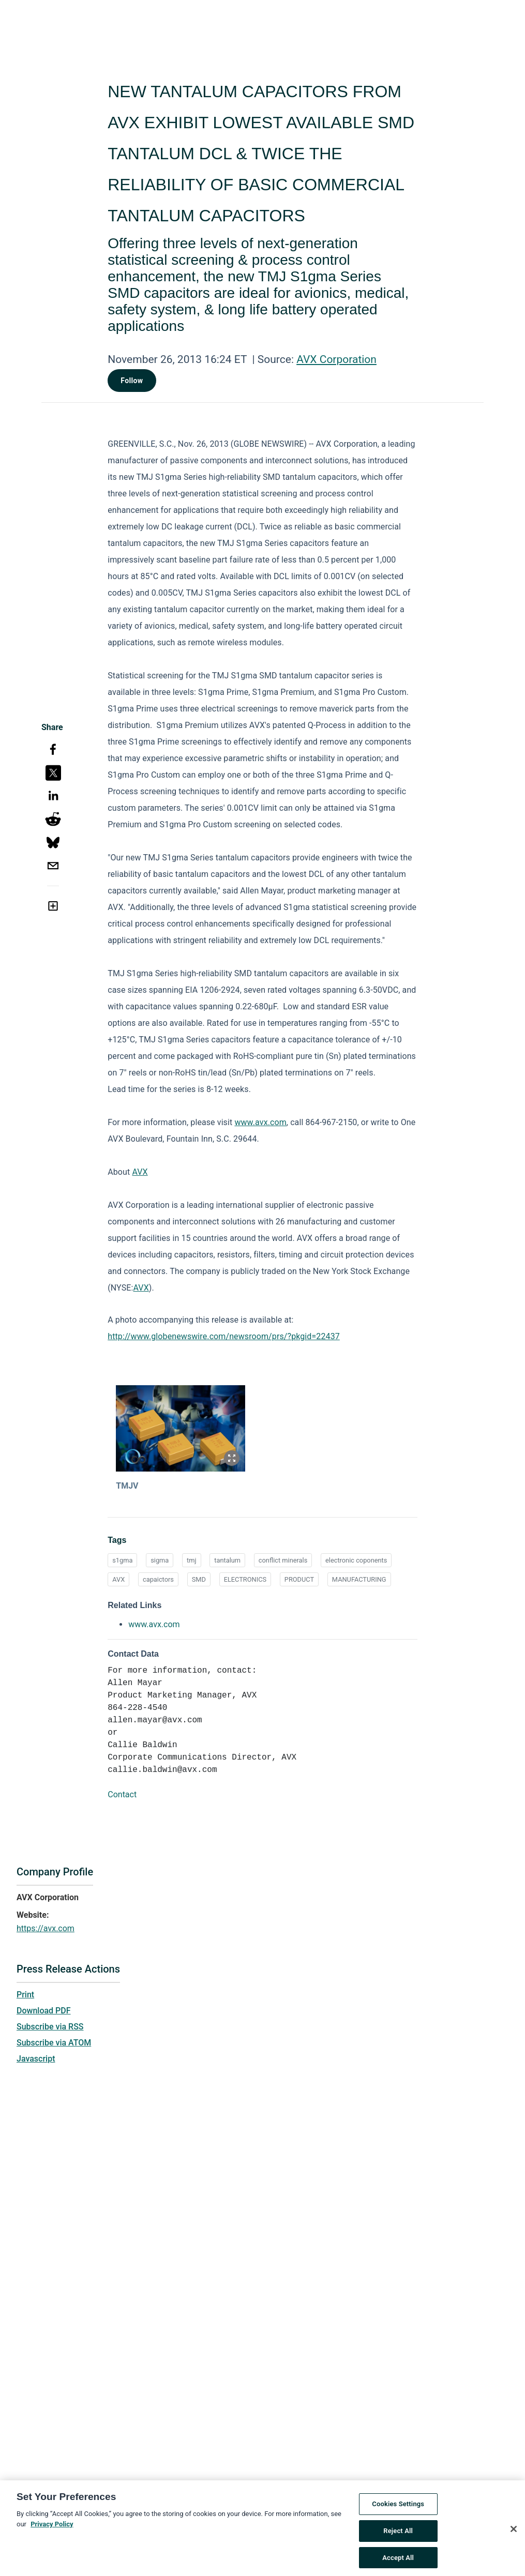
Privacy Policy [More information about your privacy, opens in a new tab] (52, 2526)
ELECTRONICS (245, 1579)
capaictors (158, 1579)
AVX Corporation (336, 359)
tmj (191, 1560)
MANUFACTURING (359, 1579)
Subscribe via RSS (50, 2027)
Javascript (36, 2059)
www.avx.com (260, 1122)
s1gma (122, 1560)
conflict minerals (283, 1560)
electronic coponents (356, 1560)
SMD (199, 1579)
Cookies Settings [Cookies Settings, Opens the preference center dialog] (398, 2507)
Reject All (398, 2533)
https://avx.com (45, 1928)
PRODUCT (299, 1579)
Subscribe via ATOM (54, 2043)
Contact (122, 1794)
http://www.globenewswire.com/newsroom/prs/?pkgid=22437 (224, 1336)
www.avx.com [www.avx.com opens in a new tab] (153, 1624)
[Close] (513, 2532)
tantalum (227, 1560)
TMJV (127, 1486)
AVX (139, 1172)
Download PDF (44, 2011)
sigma (160, 1560)
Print (25, 1994)
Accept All (398, 2560)
